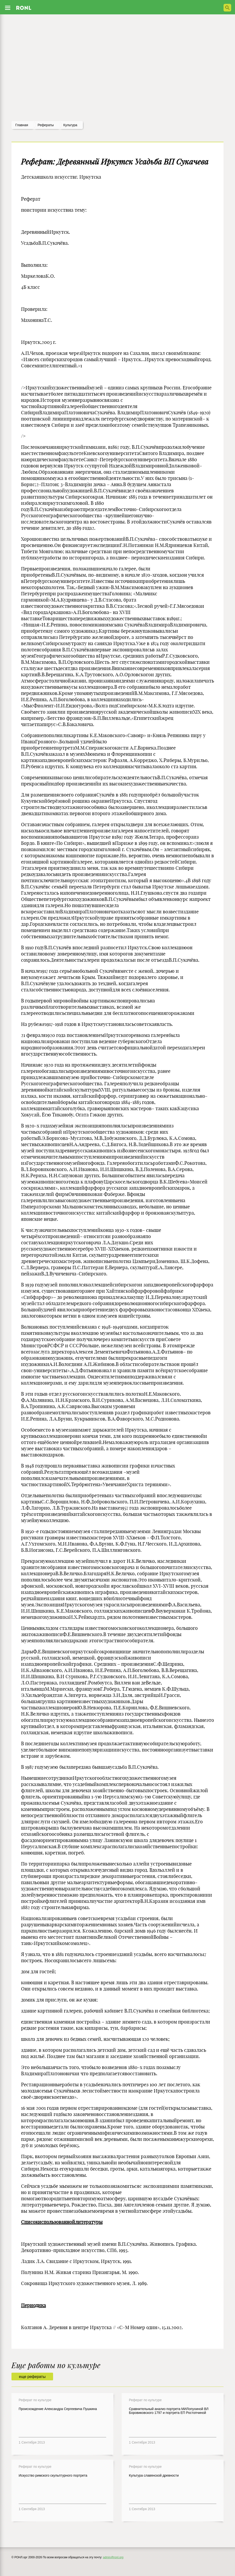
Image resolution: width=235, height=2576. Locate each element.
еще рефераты (32, 2377)
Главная (21, 125)
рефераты (46, 125)
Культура (70, 125)
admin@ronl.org (113, 2557)
